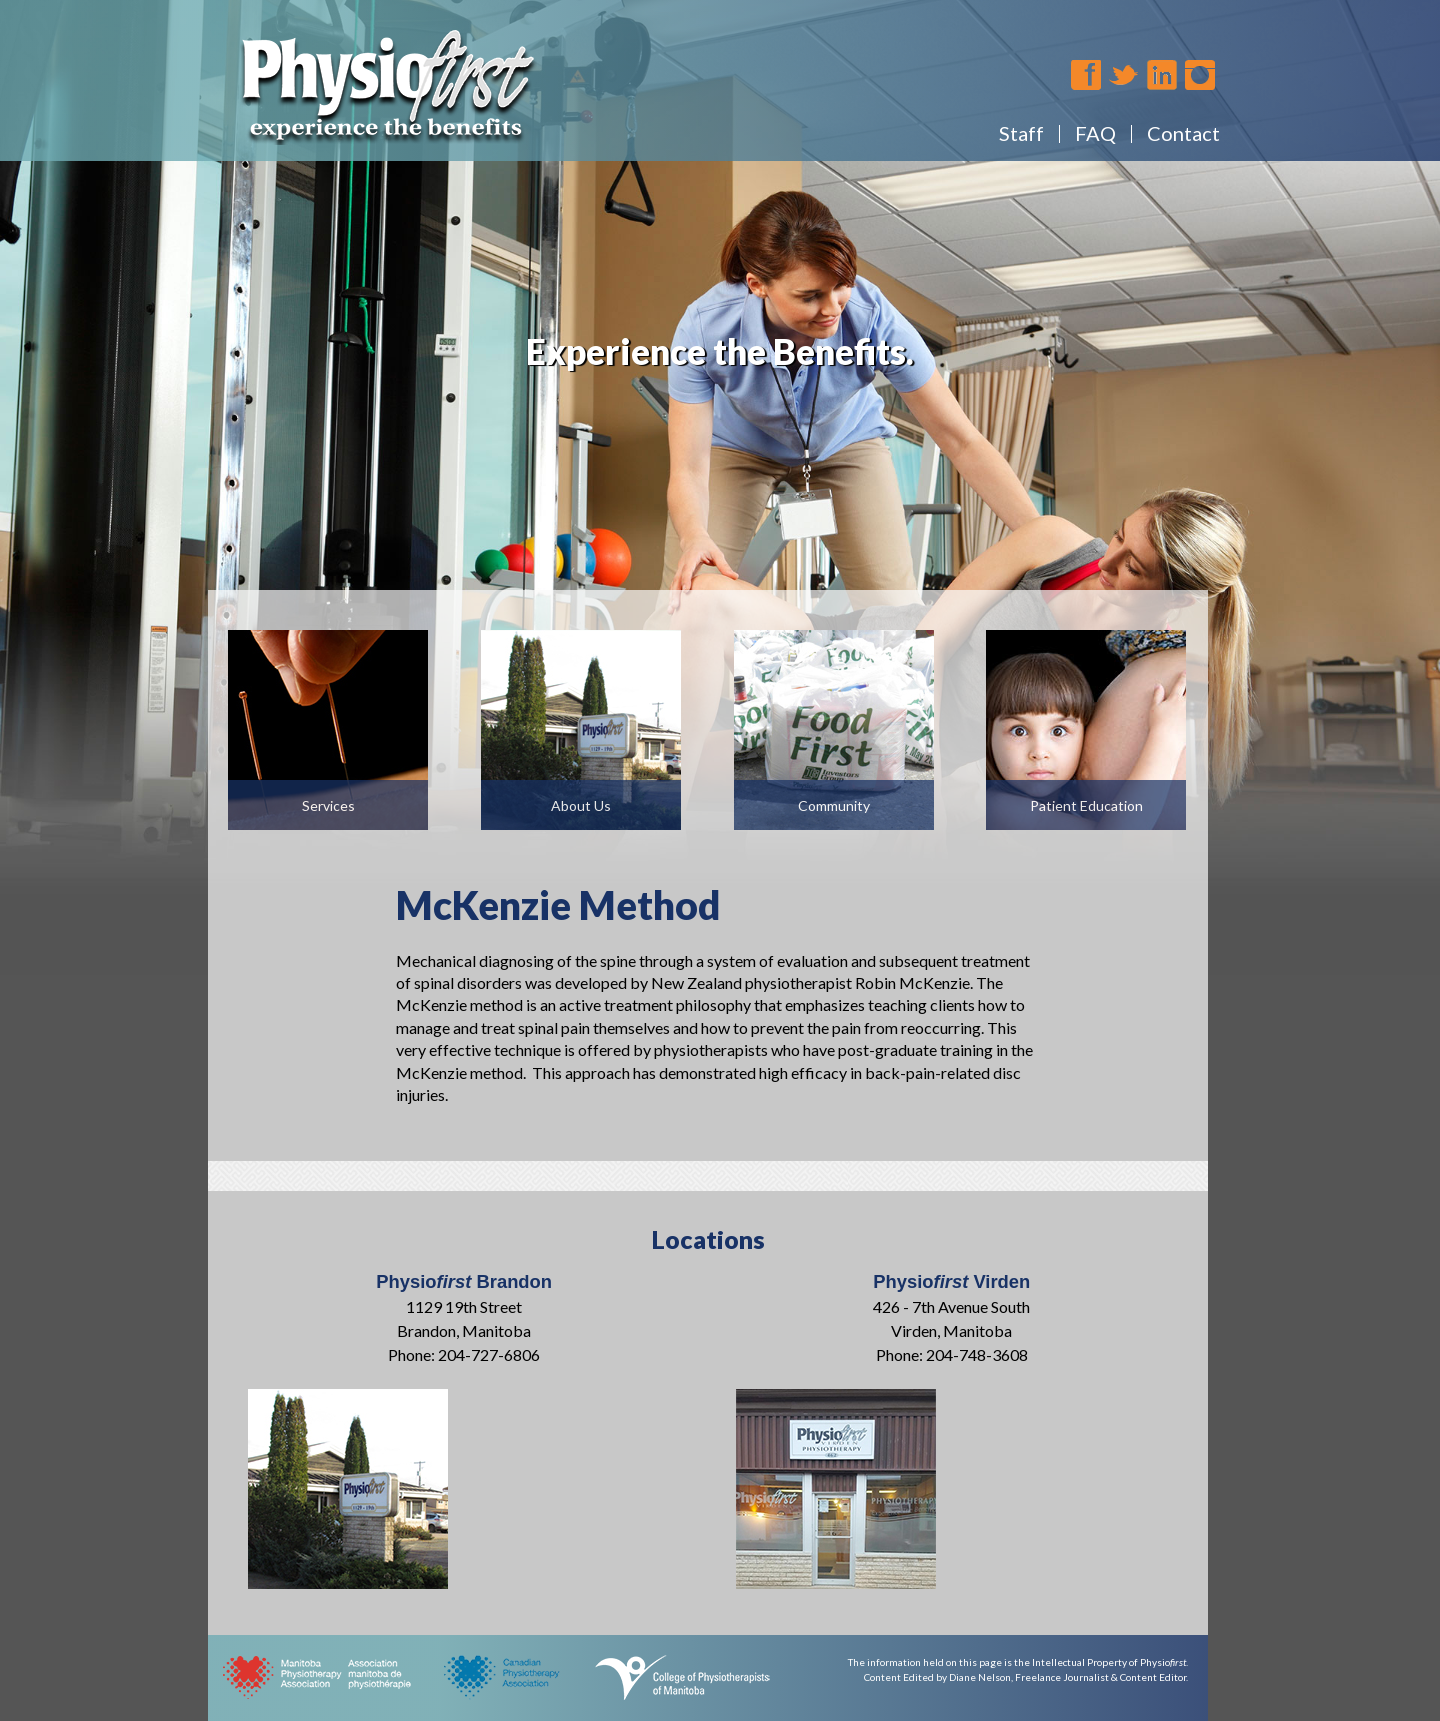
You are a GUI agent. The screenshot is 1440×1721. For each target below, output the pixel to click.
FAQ (1095, 133)
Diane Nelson (980, 1677)
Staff (1021, 133)
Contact (1183, 133)
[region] (720, 487)
